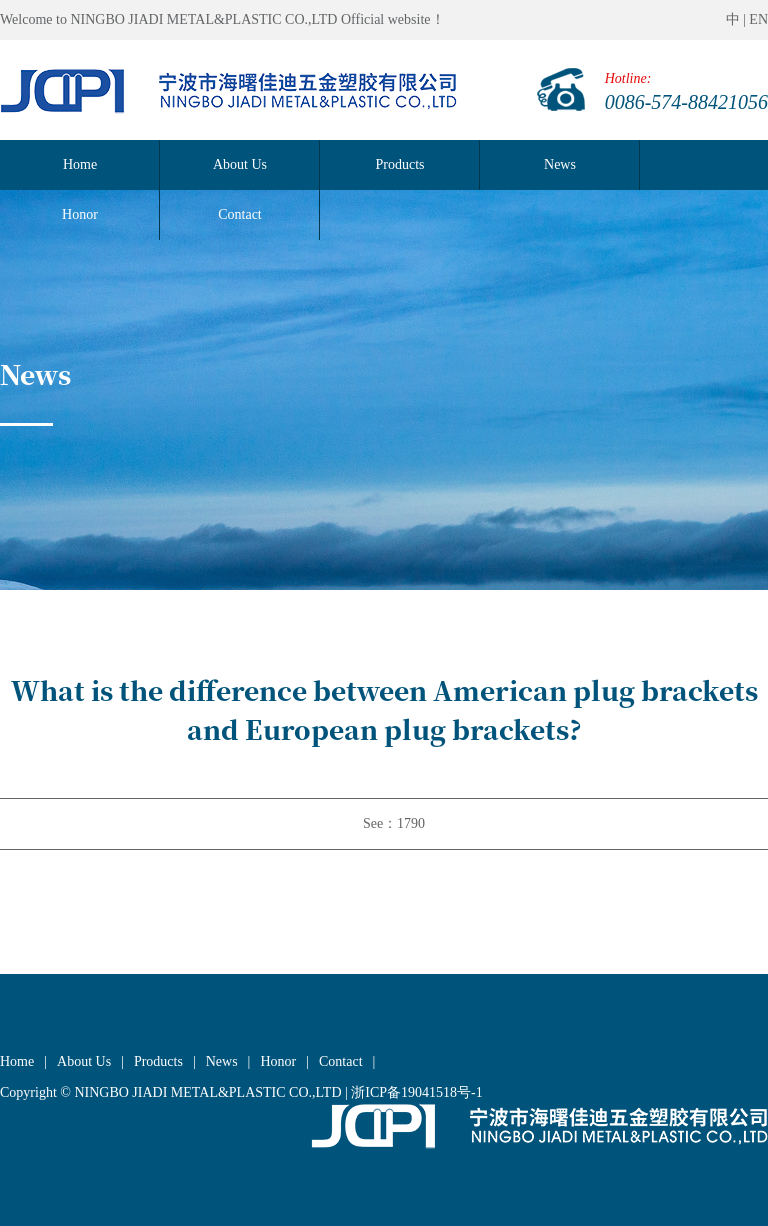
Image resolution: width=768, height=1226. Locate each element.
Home (80, 164)
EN (758, 19)
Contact (341, 1061)
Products (400, 164)
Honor (278, 1061)
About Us (240, 164)
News (560, 164)
